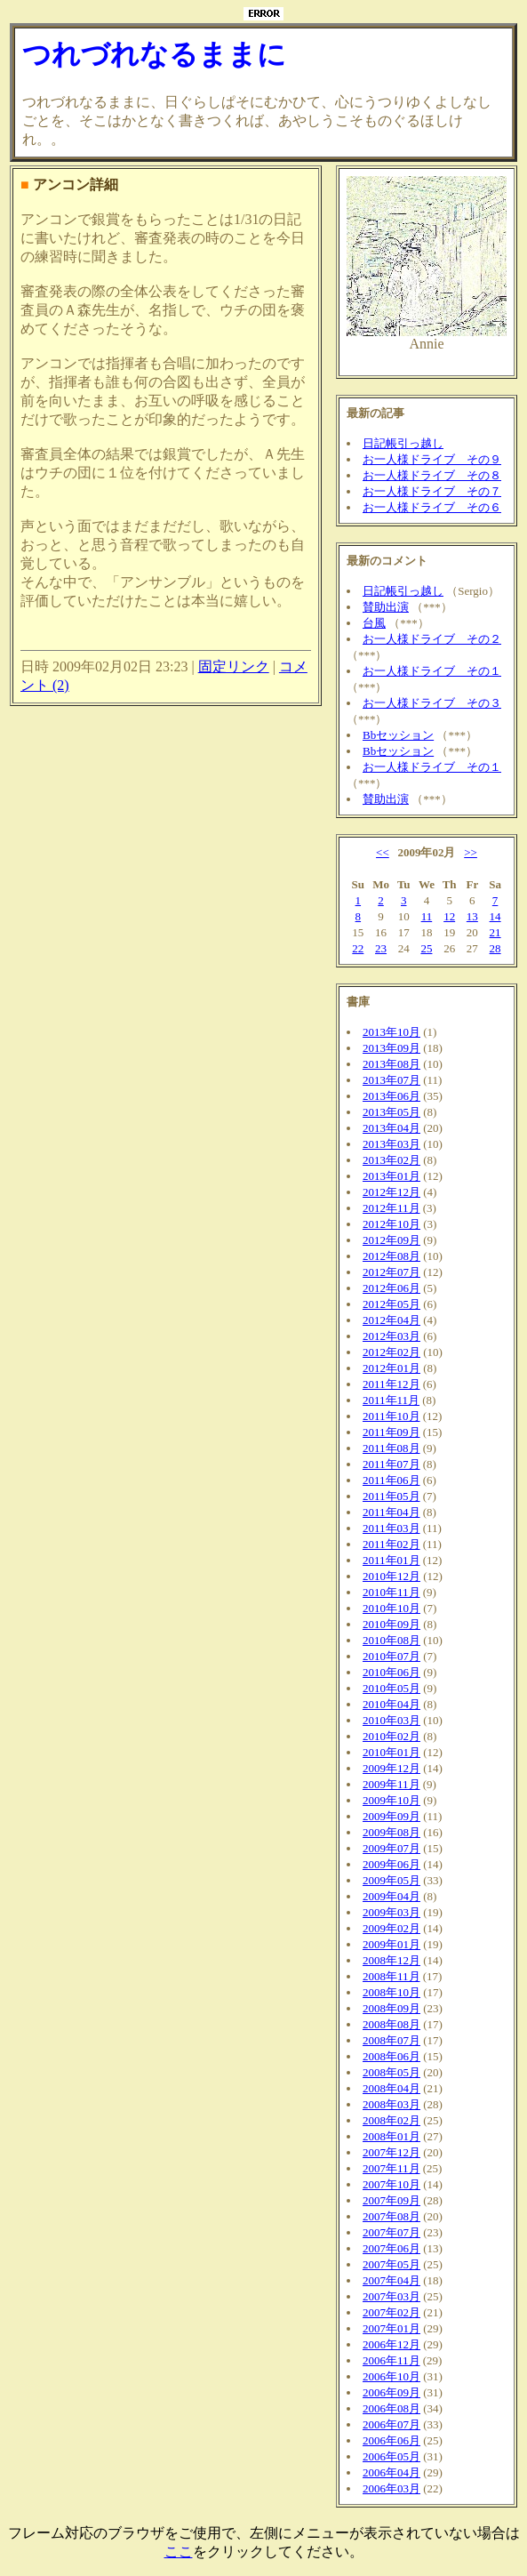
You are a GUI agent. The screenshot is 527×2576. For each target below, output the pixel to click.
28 (495, 948)
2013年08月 (391, 1064)
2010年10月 (391, 1608)
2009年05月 (391, 1880)
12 (449, 916)
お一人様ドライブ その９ (432, 459)
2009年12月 (391, 1768)
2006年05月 (391, 2456)
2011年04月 (391, 1512)
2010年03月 (391, 1720)
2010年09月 (391, 1624)
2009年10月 (391, 1800)
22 (357, 948)
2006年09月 (391, 2392)
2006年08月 (391, 2408)
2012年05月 (391, 1304)
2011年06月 (391, 1480)
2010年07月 (391, 1656)
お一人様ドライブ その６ (432, 507)
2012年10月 (391, 1224)
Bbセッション (398, 735)
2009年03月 (391, 1912)
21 (495, 932)
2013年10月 (391, 1032)
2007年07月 (391, 2232)
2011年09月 (391, 1432)
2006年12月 (391, 2344)
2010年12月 (391, 1576)
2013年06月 (391, 1096)
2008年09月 (391, 2008)
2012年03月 (391, 1336)
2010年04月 (391, 1704)
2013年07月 (391, 1080)
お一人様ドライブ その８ (432, 475)
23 (381, 948)
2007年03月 (391, 2296)
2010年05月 (391, 1688)
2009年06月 (391, 1864)
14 (495, 916)
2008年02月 (391, 2120)
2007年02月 (391, 2312)
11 (427, 916)
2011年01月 (391, 1560)
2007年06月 (391, 2248)
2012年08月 (391, 1256)
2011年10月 (391, 1416)
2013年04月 (391, 1128)
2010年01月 (391, 1752)
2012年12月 (391, 1192)
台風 (374, 623)
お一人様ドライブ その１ (432, 671)
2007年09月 (391, 2200)
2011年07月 (391, 1464)
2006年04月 (391, 2472)
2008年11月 (391, 1976)
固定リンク (233, 666)
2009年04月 (391, 1896)
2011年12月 (391, 1384)
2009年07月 (391, 1848)
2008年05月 (391, 2072)
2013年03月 (391, 1144)
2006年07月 (391, 2424)
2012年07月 (391, 1272)
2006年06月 (391, 2440)
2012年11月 (391, 1208)
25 (426, 948)
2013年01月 (391, 1176)
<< (382, 852)
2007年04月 (391, 2280)
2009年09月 (391, 1816)
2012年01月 (391, 1368)
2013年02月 (391, 1160)
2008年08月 (391, 2024)
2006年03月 (391, 2488)
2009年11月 (391, 1784)
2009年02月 (391, 1928)
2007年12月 (391, 2152)
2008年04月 (391, 2088)
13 (472, 916)
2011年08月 (391, 1448)
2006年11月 (391, 2360)
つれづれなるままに (154, 54)
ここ (178, 2551)
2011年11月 (391, 1400)
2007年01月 (391, 2328)
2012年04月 (391, 1320)
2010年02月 (391, 1736)
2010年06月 (391, 1672)
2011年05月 (391, 1496)
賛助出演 (386, 607)
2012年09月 (391, 1240)
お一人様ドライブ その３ (432, 703)
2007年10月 (391, 2184)
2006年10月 (391, 2376)
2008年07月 (391, 2040)
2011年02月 (391, 1544)
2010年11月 (391, 1592)
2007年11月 (391, 2168)
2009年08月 (391, 1832)
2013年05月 (391, 1112)
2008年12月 (391, 1960)
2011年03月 (391, 1528)
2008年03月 (391, 2104)
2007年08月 (391, 2216)
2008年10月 (391, 1992)
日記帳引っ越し (403, 443)
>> (470, 852)
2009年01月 (391, 1944)
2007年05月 (391, 2264)
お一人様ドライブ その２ (432, 639)
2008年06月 (391, 2056)
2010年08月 (391, 1640)
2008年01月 (391, 2136)
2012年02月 (391, 1352)
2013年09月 (391, 1048)
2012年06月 (391, 1288)
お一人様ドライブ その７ (432, 491)
